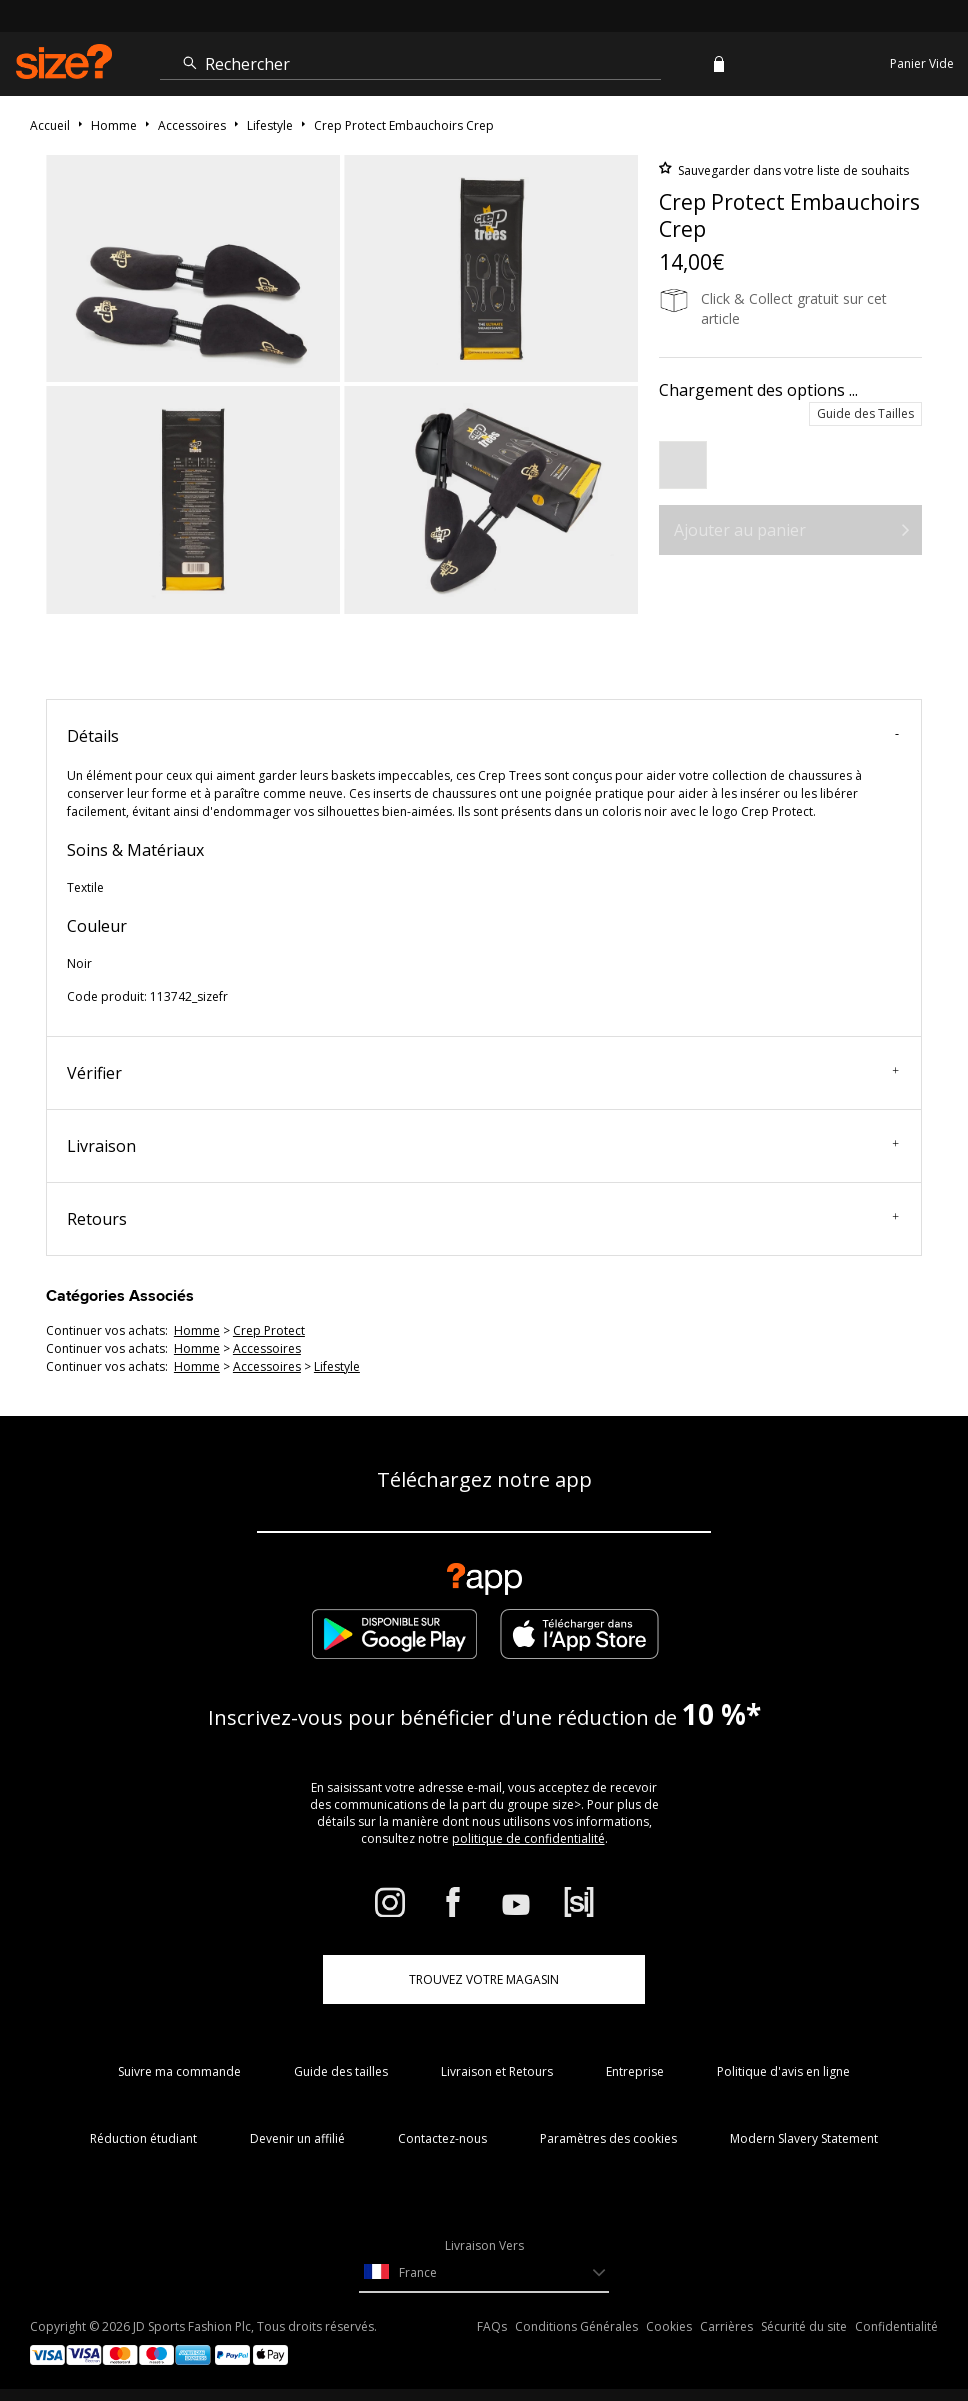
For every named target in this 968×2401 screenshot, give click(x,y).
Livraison (483, 1146)
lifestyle (337, 1366)
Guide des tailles (341, 2071)
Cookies (669, 2326)
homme (197, 1330)
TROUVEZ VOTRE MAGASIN (484, 1979)
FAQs (492, 2326)
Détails (483, 736)
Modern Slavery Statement (804, 2138)
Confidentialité (896, 2326)
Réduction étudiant (143, 2138)
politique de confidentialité (528, 1838)
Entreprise (635, 2071)
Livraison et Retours (497, 2071)
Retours (483, 1219)
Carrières (726, 2326)
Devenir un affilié (297, 2138)
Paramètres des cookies (608, 2138)
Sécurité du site (804, 2326)
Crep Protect (269, 1330)
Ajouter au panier (740, 530)
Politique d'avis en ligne (783, 2071)
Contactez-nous (442, 2138)
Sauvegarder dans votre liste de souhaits (792, 170)
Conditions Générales (576, 2326)
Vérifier (483, 1073)
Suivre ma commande (179, 2071)
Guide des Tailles (865, 413)
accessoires (267, 1348)
